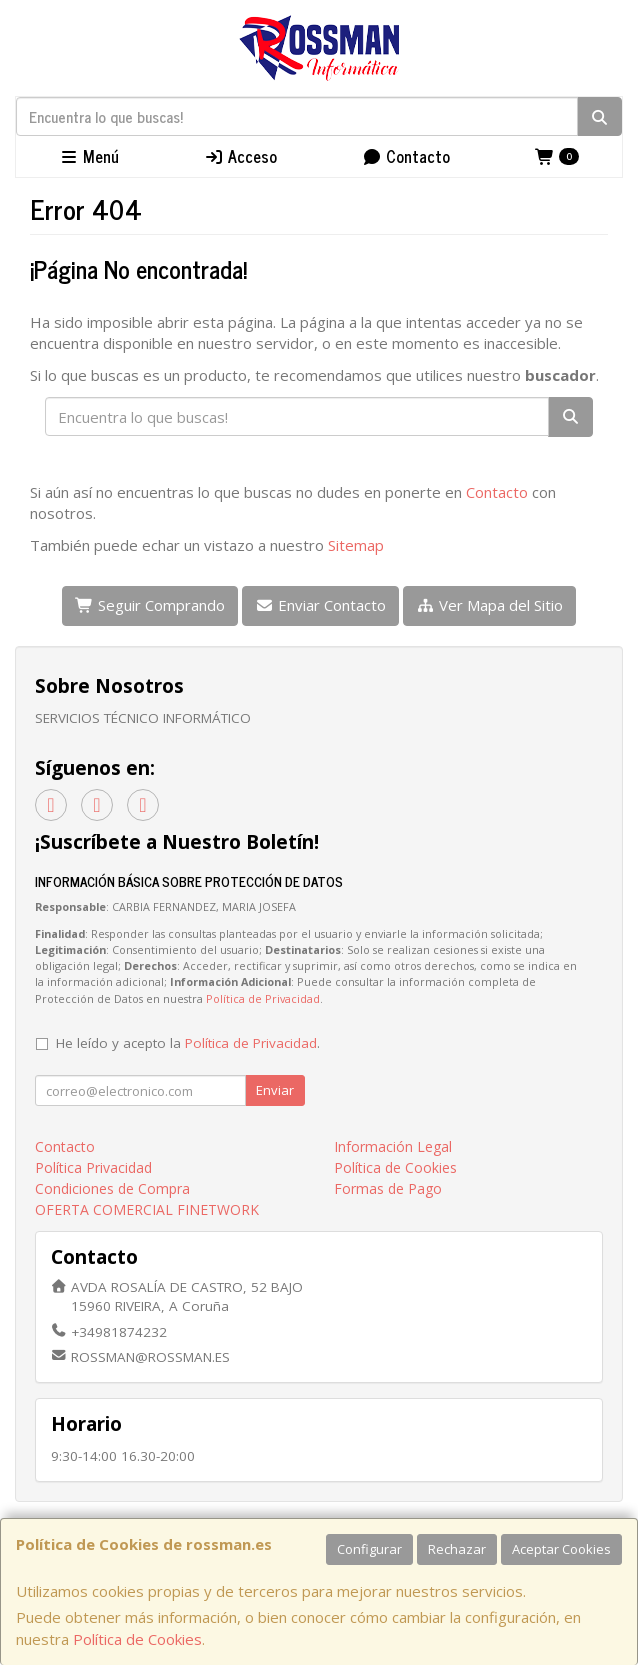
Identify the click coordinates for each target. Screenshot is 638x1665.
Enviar (275, 1090)
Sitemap (356, 545)
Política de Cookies (137, 1639)
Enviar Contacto (320, 605)
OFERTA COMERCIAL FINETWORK (147, 1209)
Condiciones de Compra (112, 1188)
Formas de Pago (388, 1188)
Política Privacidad (93, 1167)
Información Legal (393, 1146)
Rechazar (457, 1549)
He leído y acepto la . (188, 1043)
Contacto (406, 156)
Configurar (369, 1549)
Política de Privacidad (263, 998)
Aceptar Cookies (561, 1549)
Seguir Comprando (150, 605)
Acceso (240, 156)
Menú (89, 156)
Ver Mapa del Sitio (489, 605)
